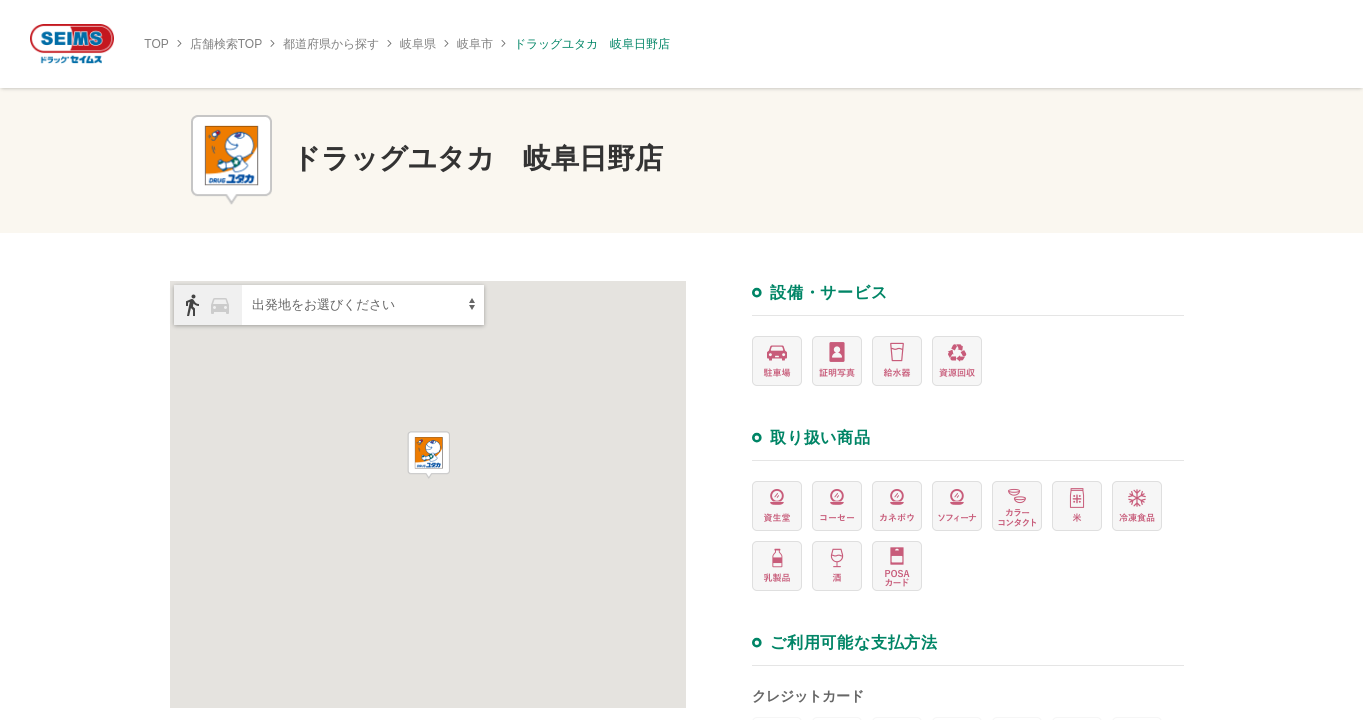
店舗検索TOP (226, 44)
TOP (156, 44)
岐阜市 (475, 44)
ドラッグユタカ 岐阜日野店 (592, 44)
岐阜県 (418, 44)
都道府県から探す (331, 44)
